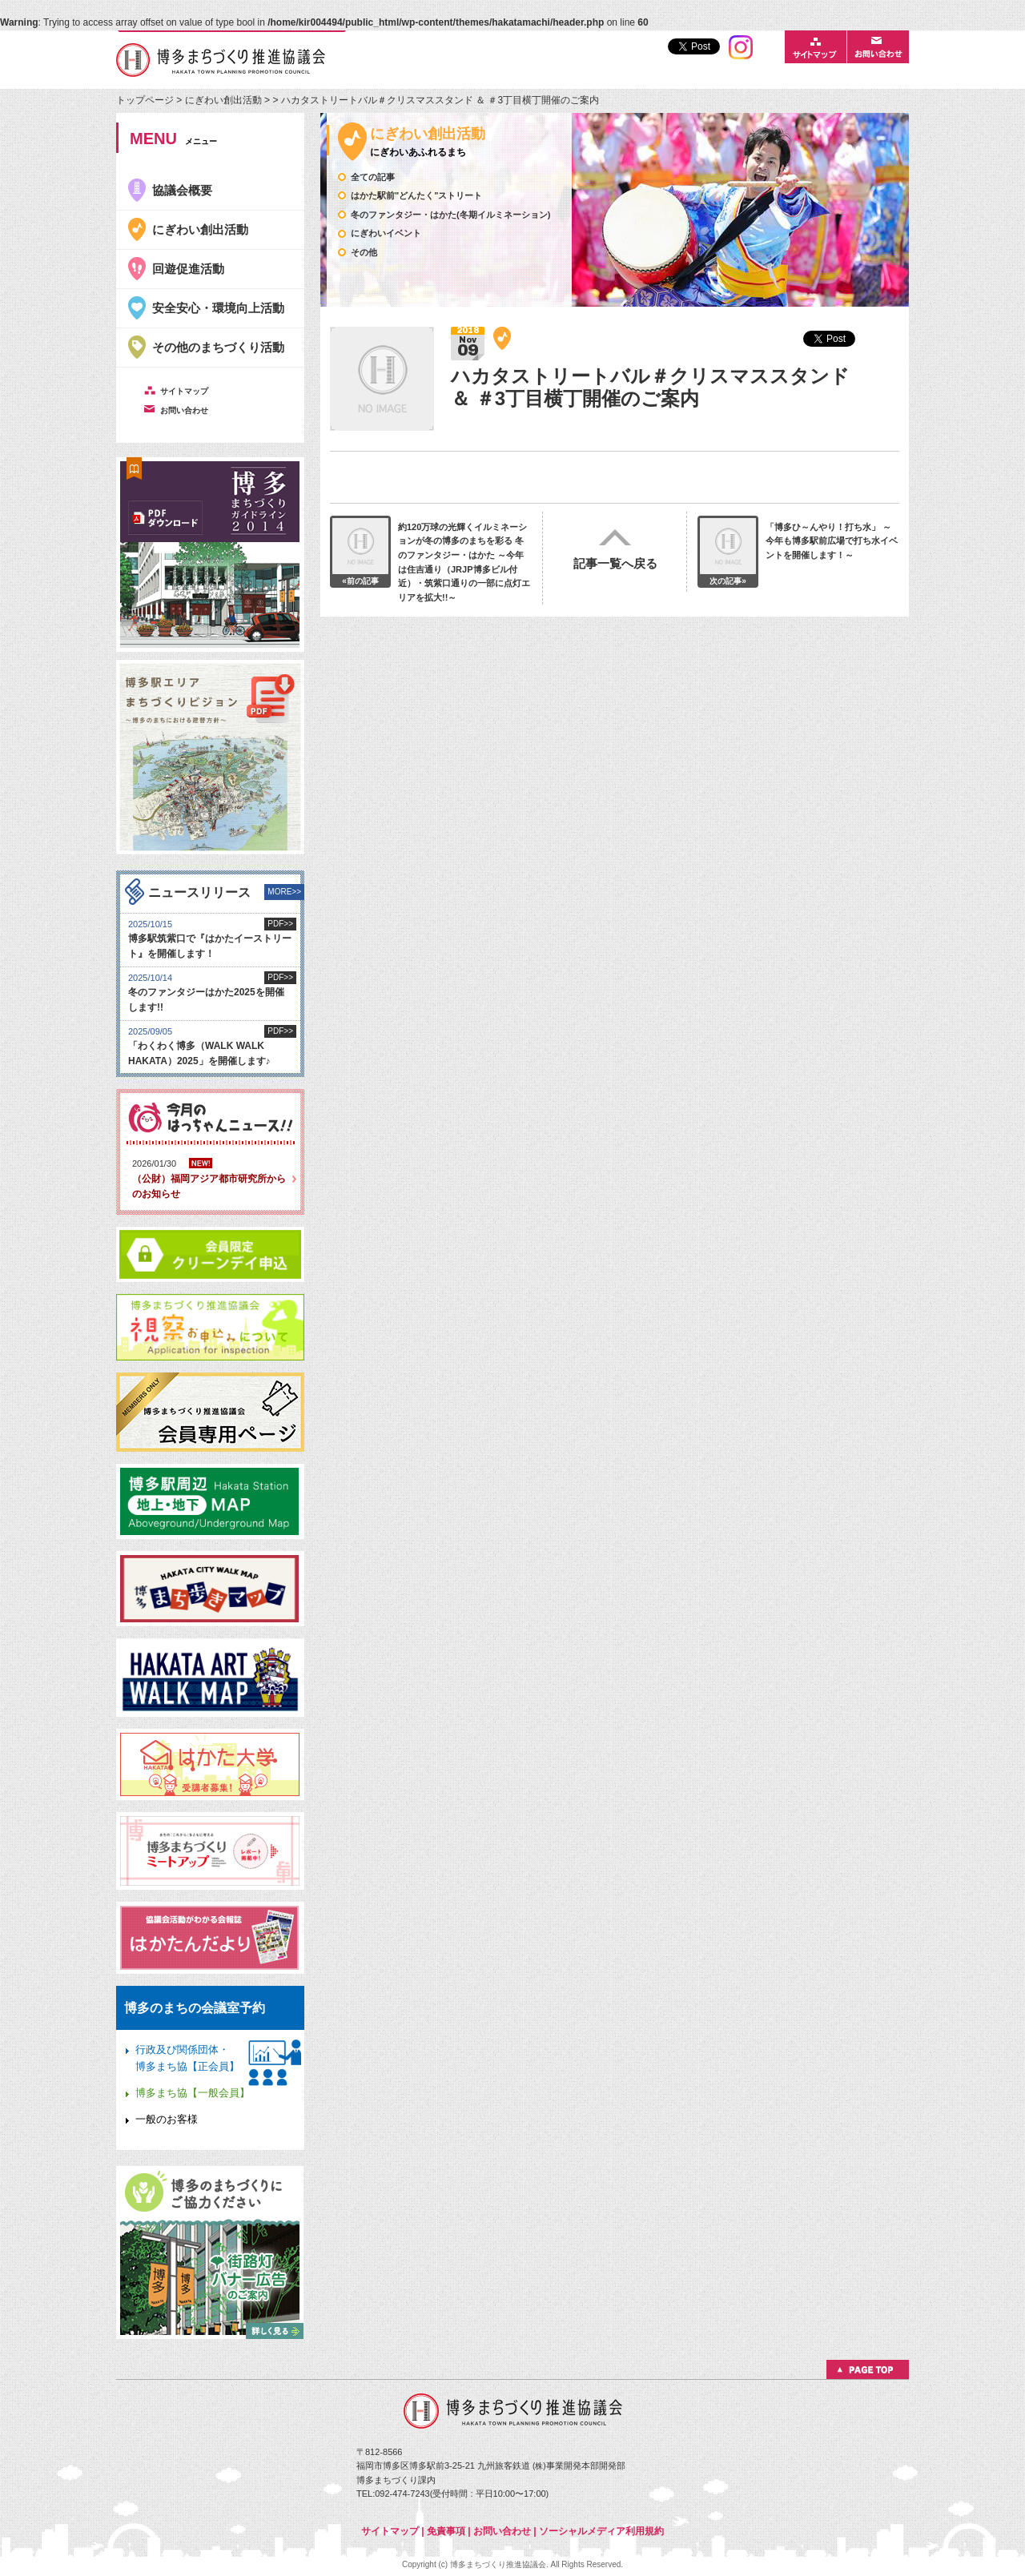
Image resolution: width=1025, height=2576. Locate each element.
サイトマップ (390, 2531)
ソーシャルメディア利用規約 (601, 2531)
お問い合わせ (502, 2531)
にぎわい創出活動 (223, 100)
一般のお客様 (166, 2119)
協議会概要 (182, 190)
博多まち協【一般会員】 (192, 2093)
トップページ (146, 100)
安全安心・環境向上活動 (218, 308)
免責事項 (446, 2531)
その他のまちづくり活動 (218, 347)
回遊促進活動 (188, 268)
